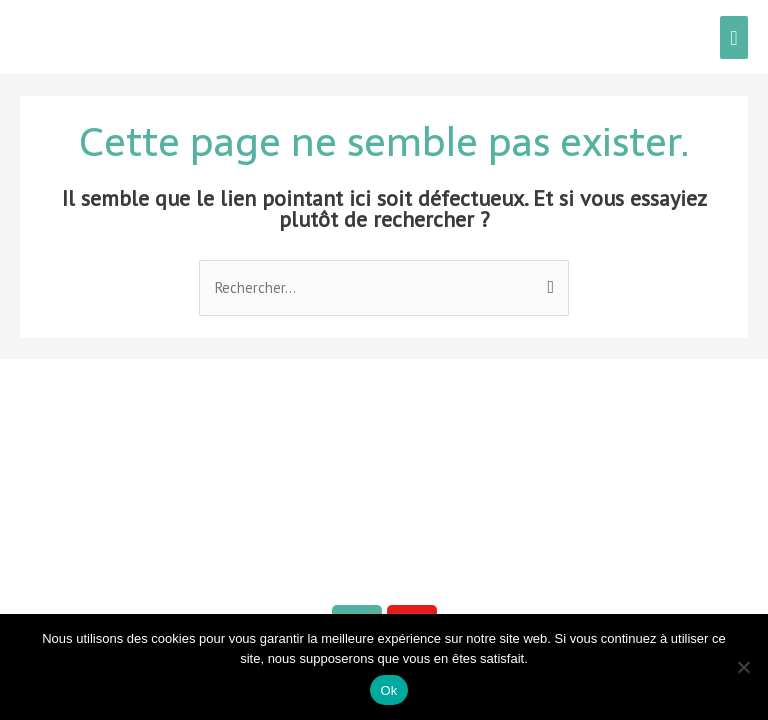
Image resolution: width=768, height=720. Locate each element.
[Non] (743, 667)
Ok (388, 690)
